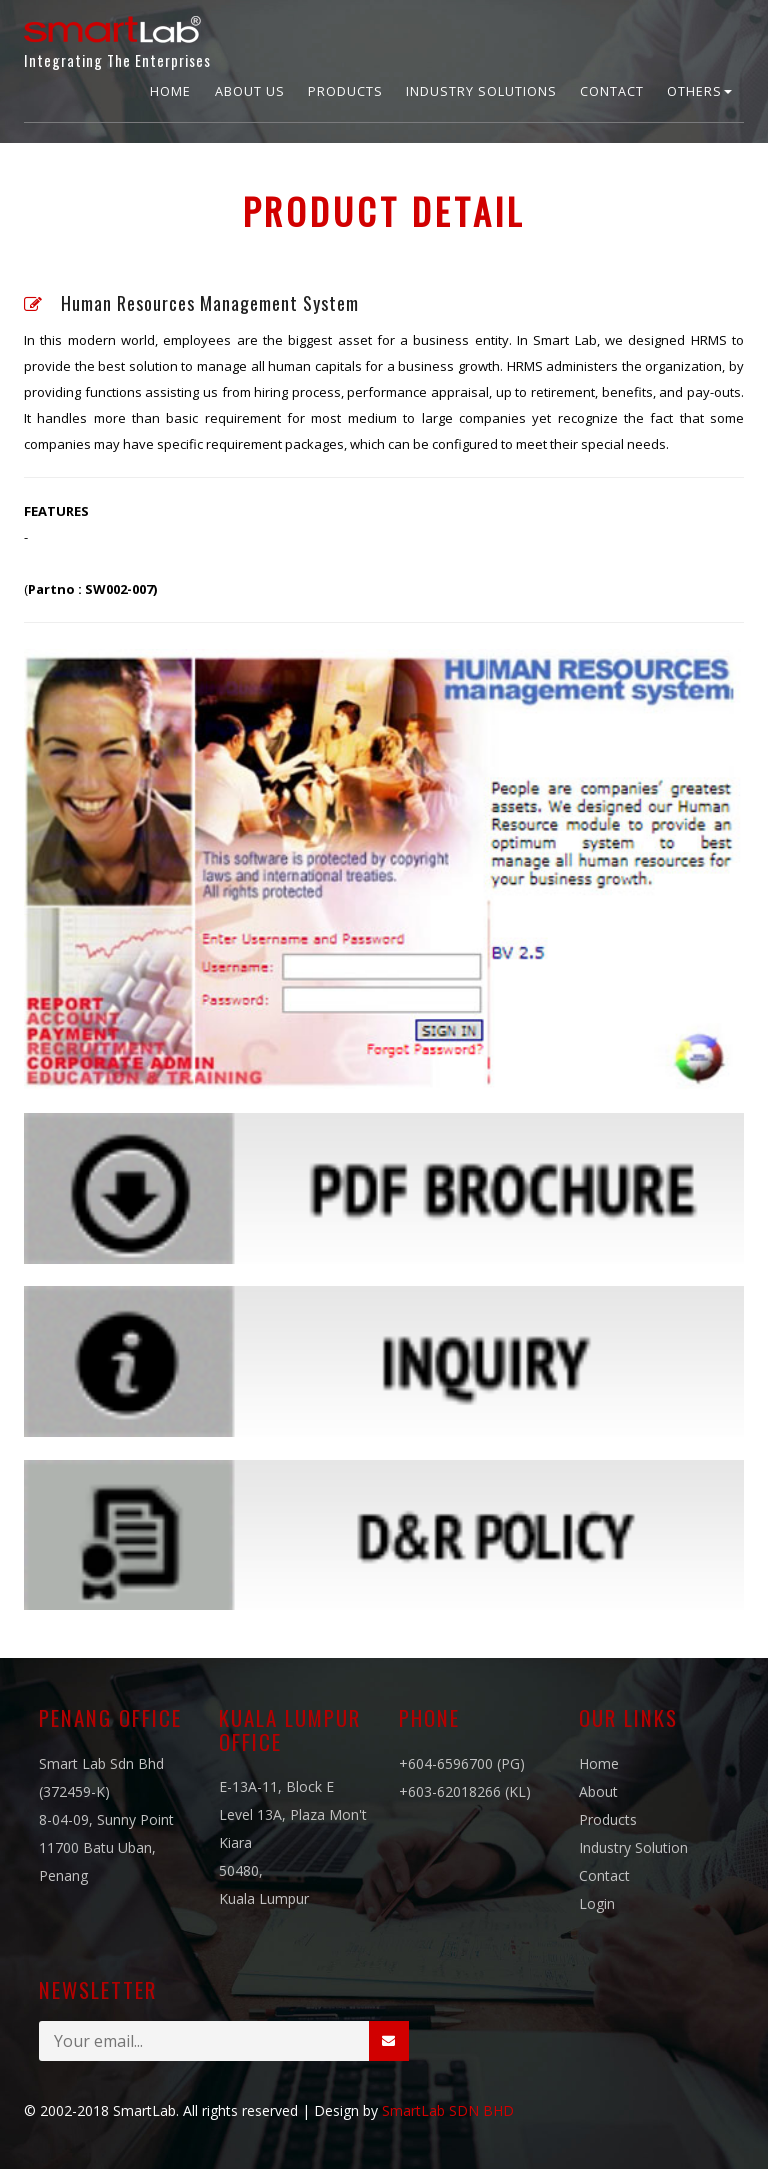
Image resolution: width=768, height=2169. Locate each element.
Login (597, 1903)
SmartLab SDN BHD (448, 2110)
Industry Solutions (481, 91)
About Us (250, 91)
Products (345, 91)
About (598, 1791)
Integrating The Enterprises (117, 38)
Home (170, 91)
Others (699, 91)
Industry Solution (633, 1847)
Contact (612, 91)
